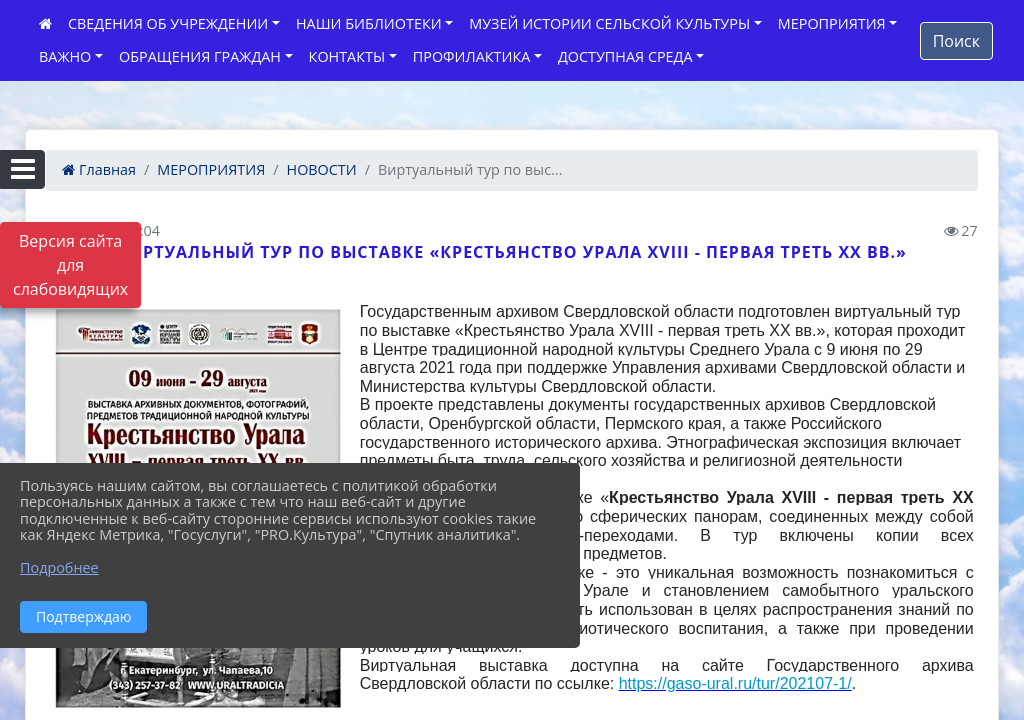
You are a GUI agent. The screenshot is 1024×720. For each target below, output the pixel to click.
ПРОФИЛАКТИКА (471, 56)
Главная (99, 169)
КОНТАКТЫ (347, 56)
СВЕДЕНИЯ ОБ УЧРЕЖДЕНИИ (168, 23)
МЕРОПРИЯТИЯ (832, 23)
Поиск (956, 41)
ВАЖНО (65, 56)
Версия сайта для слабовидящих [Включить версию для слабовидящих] (70, 265)
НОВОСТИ (322, 169)
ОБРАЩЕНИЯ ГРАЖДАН (200, 56)
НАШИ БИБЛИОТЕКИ (369, 23)
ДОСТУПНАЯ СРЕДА (625, 56)
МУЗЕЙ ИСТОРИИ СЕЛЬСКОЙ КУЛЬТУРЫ (609, 23)
